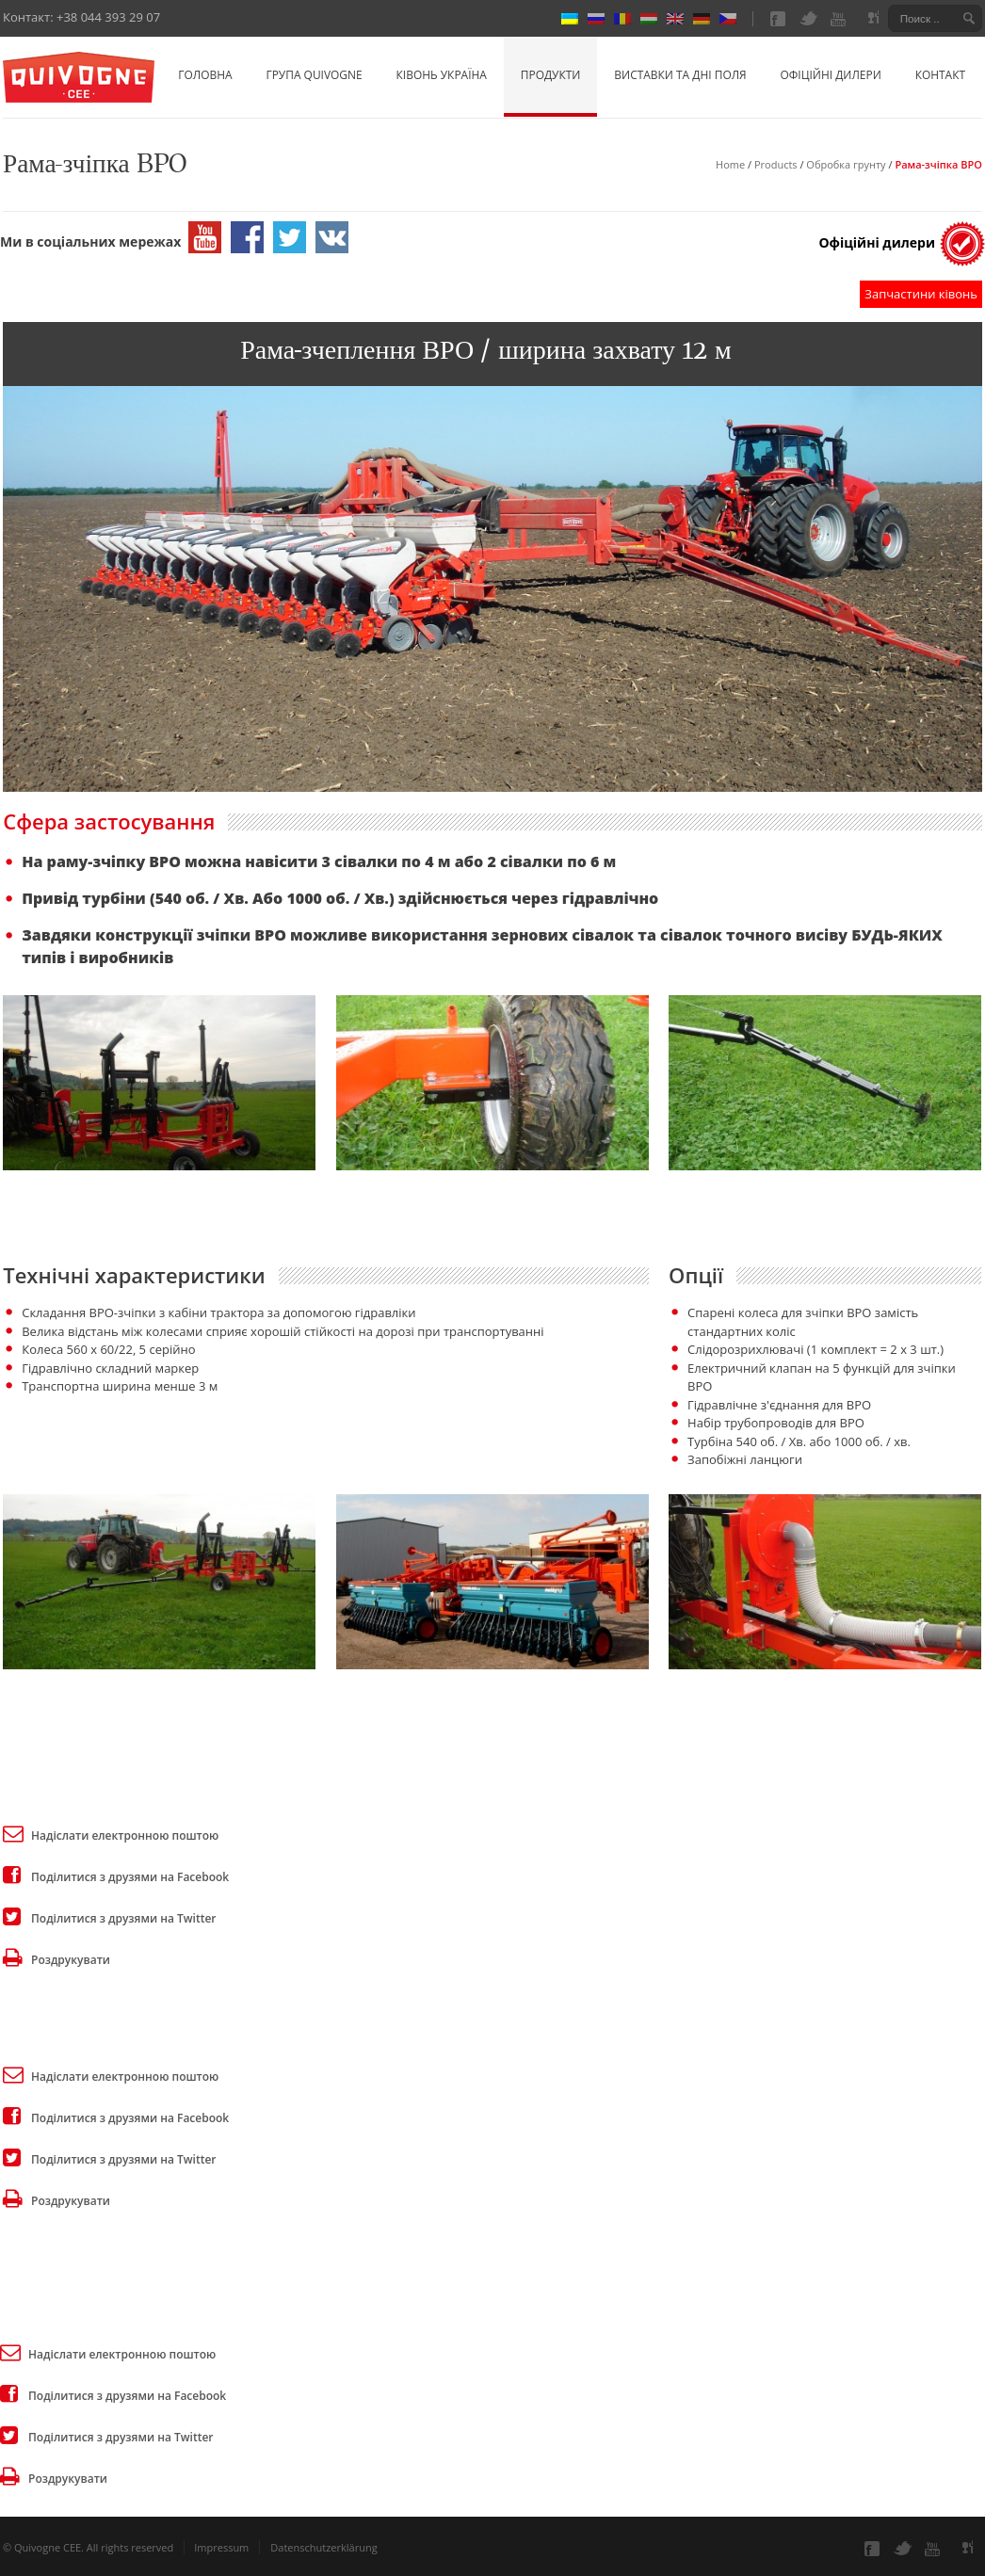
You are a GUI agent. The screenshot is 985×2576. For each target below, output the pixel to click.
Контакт (940, 75)
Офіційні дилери (831, 75)
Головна (205, 75)
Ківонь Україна (441, 75)
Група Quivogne (314, 75)
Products (776, 164)
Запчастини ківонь (920, 293)
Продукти (551, 75)
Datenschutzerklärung (323, 2547)
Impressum (221, 2547)
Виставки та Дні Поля (680, 75)
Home (730, 164)
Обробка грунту (845, 164)
